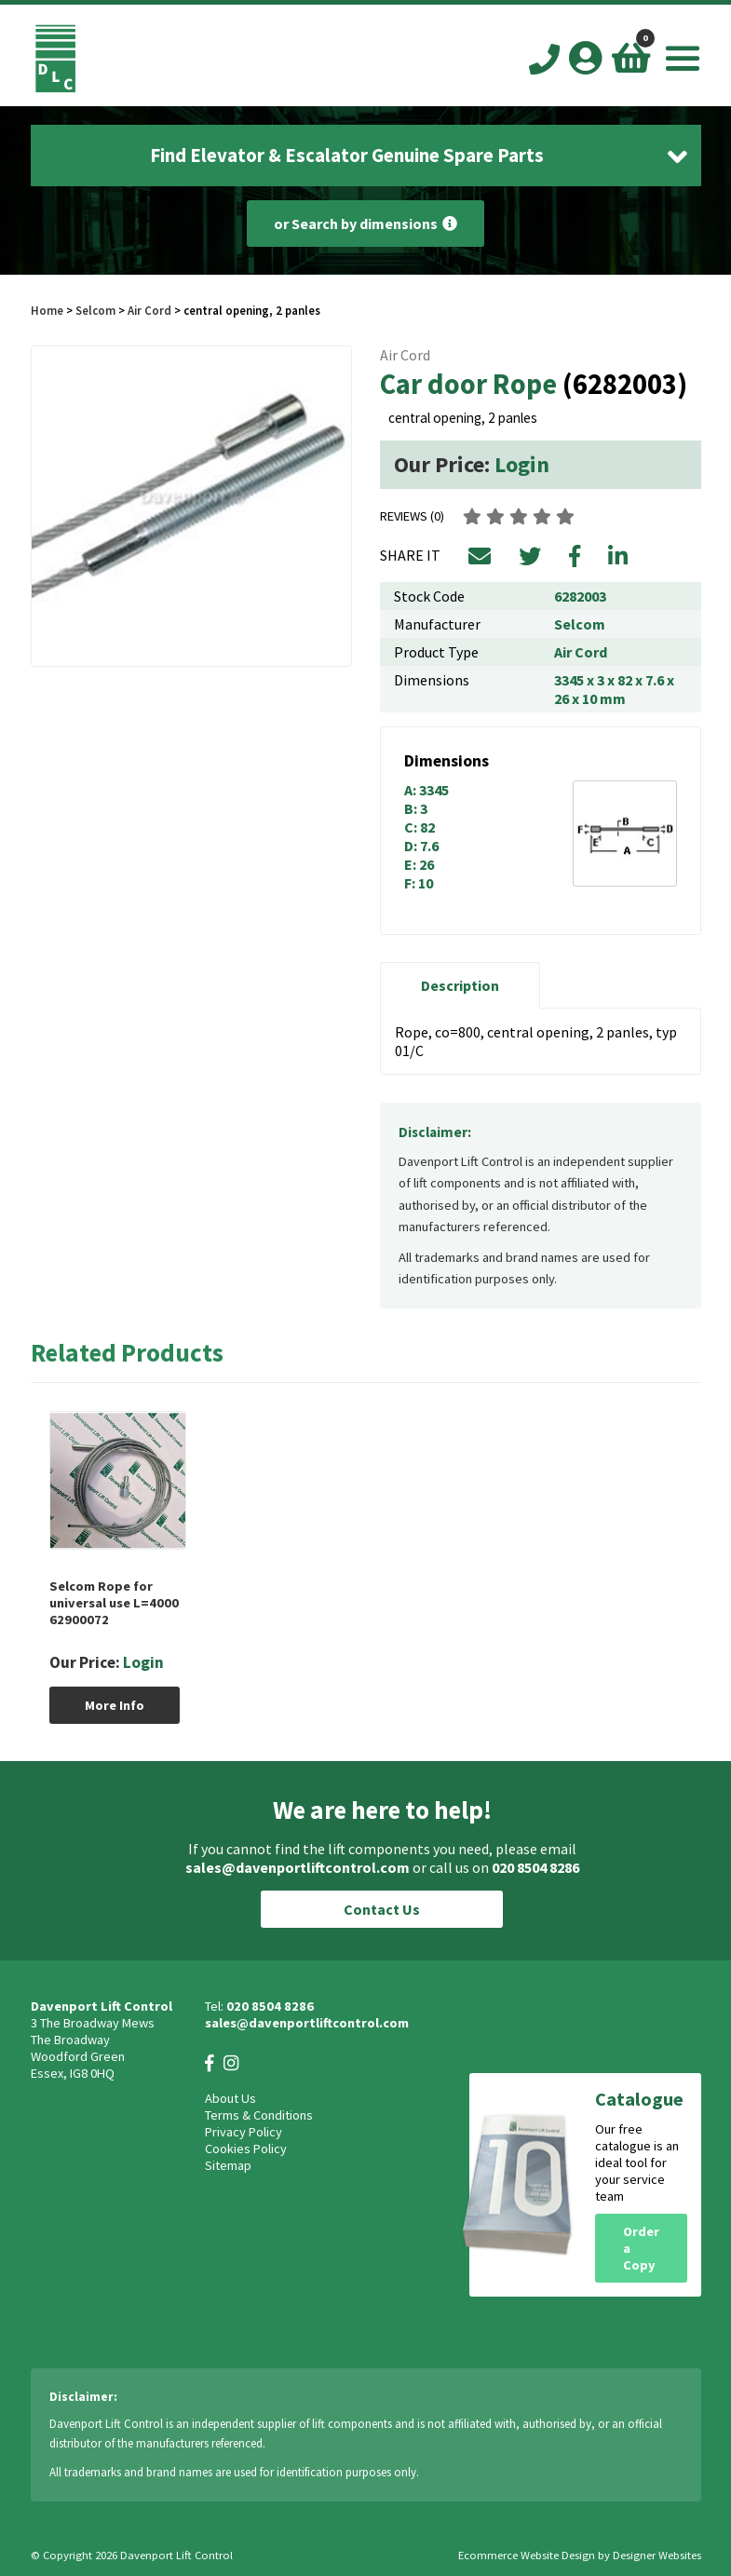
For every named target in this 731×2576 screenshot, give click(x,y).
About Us (230, 2098)
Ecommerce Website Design (526, 2555)
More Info (114, 1705)
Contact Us (382, 1909)
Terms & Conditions (259, 2115)
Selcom (95, 310)
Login (521, 464)
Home (47, 310)
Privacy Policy (243, 2131)
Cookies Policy (246, 2148)
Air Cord (149, 310)
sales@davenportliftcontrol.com (297, 1867)
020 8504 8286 (535, 1867)
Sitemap (228, 2165)
